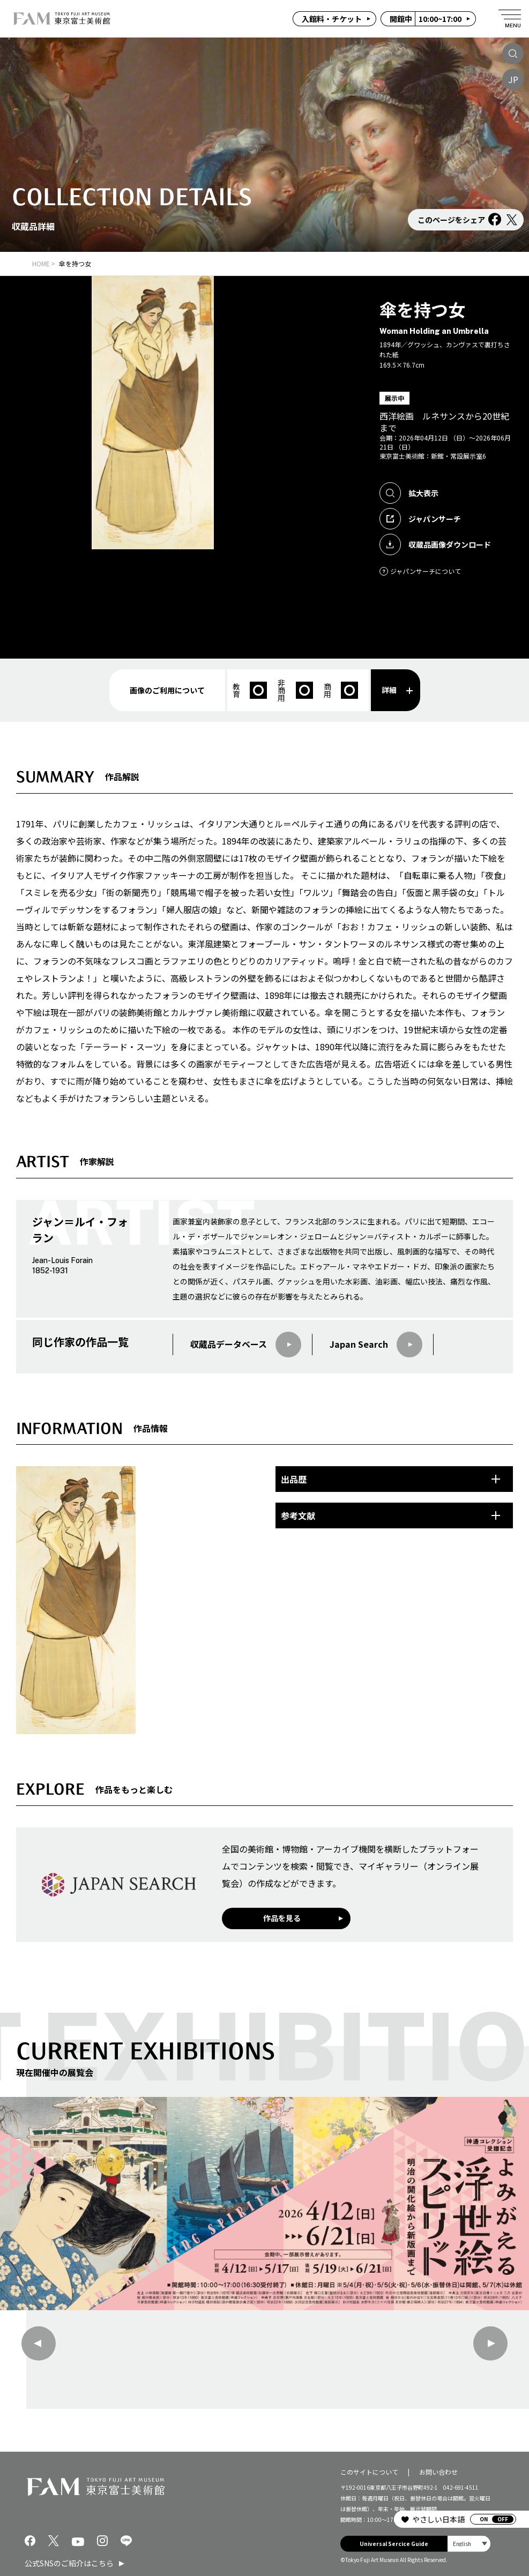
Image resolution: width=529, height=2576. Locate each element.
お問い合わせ (438, 2471)
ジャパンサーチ (420, 518)
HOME (41, 263)
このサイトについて (369, 2471)
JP (513, 79)
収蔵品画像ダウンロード (435, 544)
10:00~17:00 (425, 18)
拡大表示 (408, 493)
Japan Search (376, 1344)
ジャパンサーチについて (420, 571)
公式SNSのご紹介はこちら (69, 2563)
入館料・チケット (332, 18)
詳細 (397, 689)
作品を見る (282, 1918)
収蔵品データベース (245, 1344)
